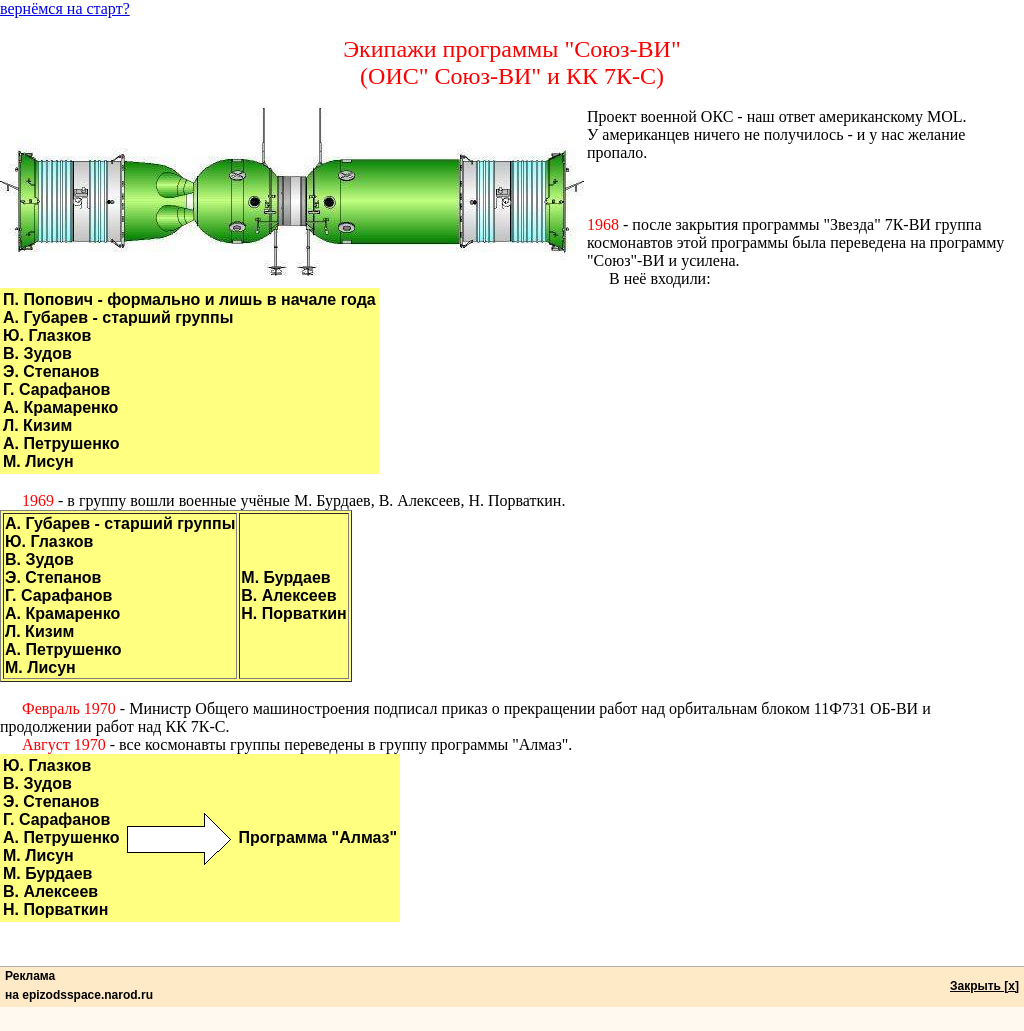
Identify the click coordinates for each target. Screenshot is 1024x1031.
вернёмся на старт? (65, 8)
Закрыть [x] (984, 986)
